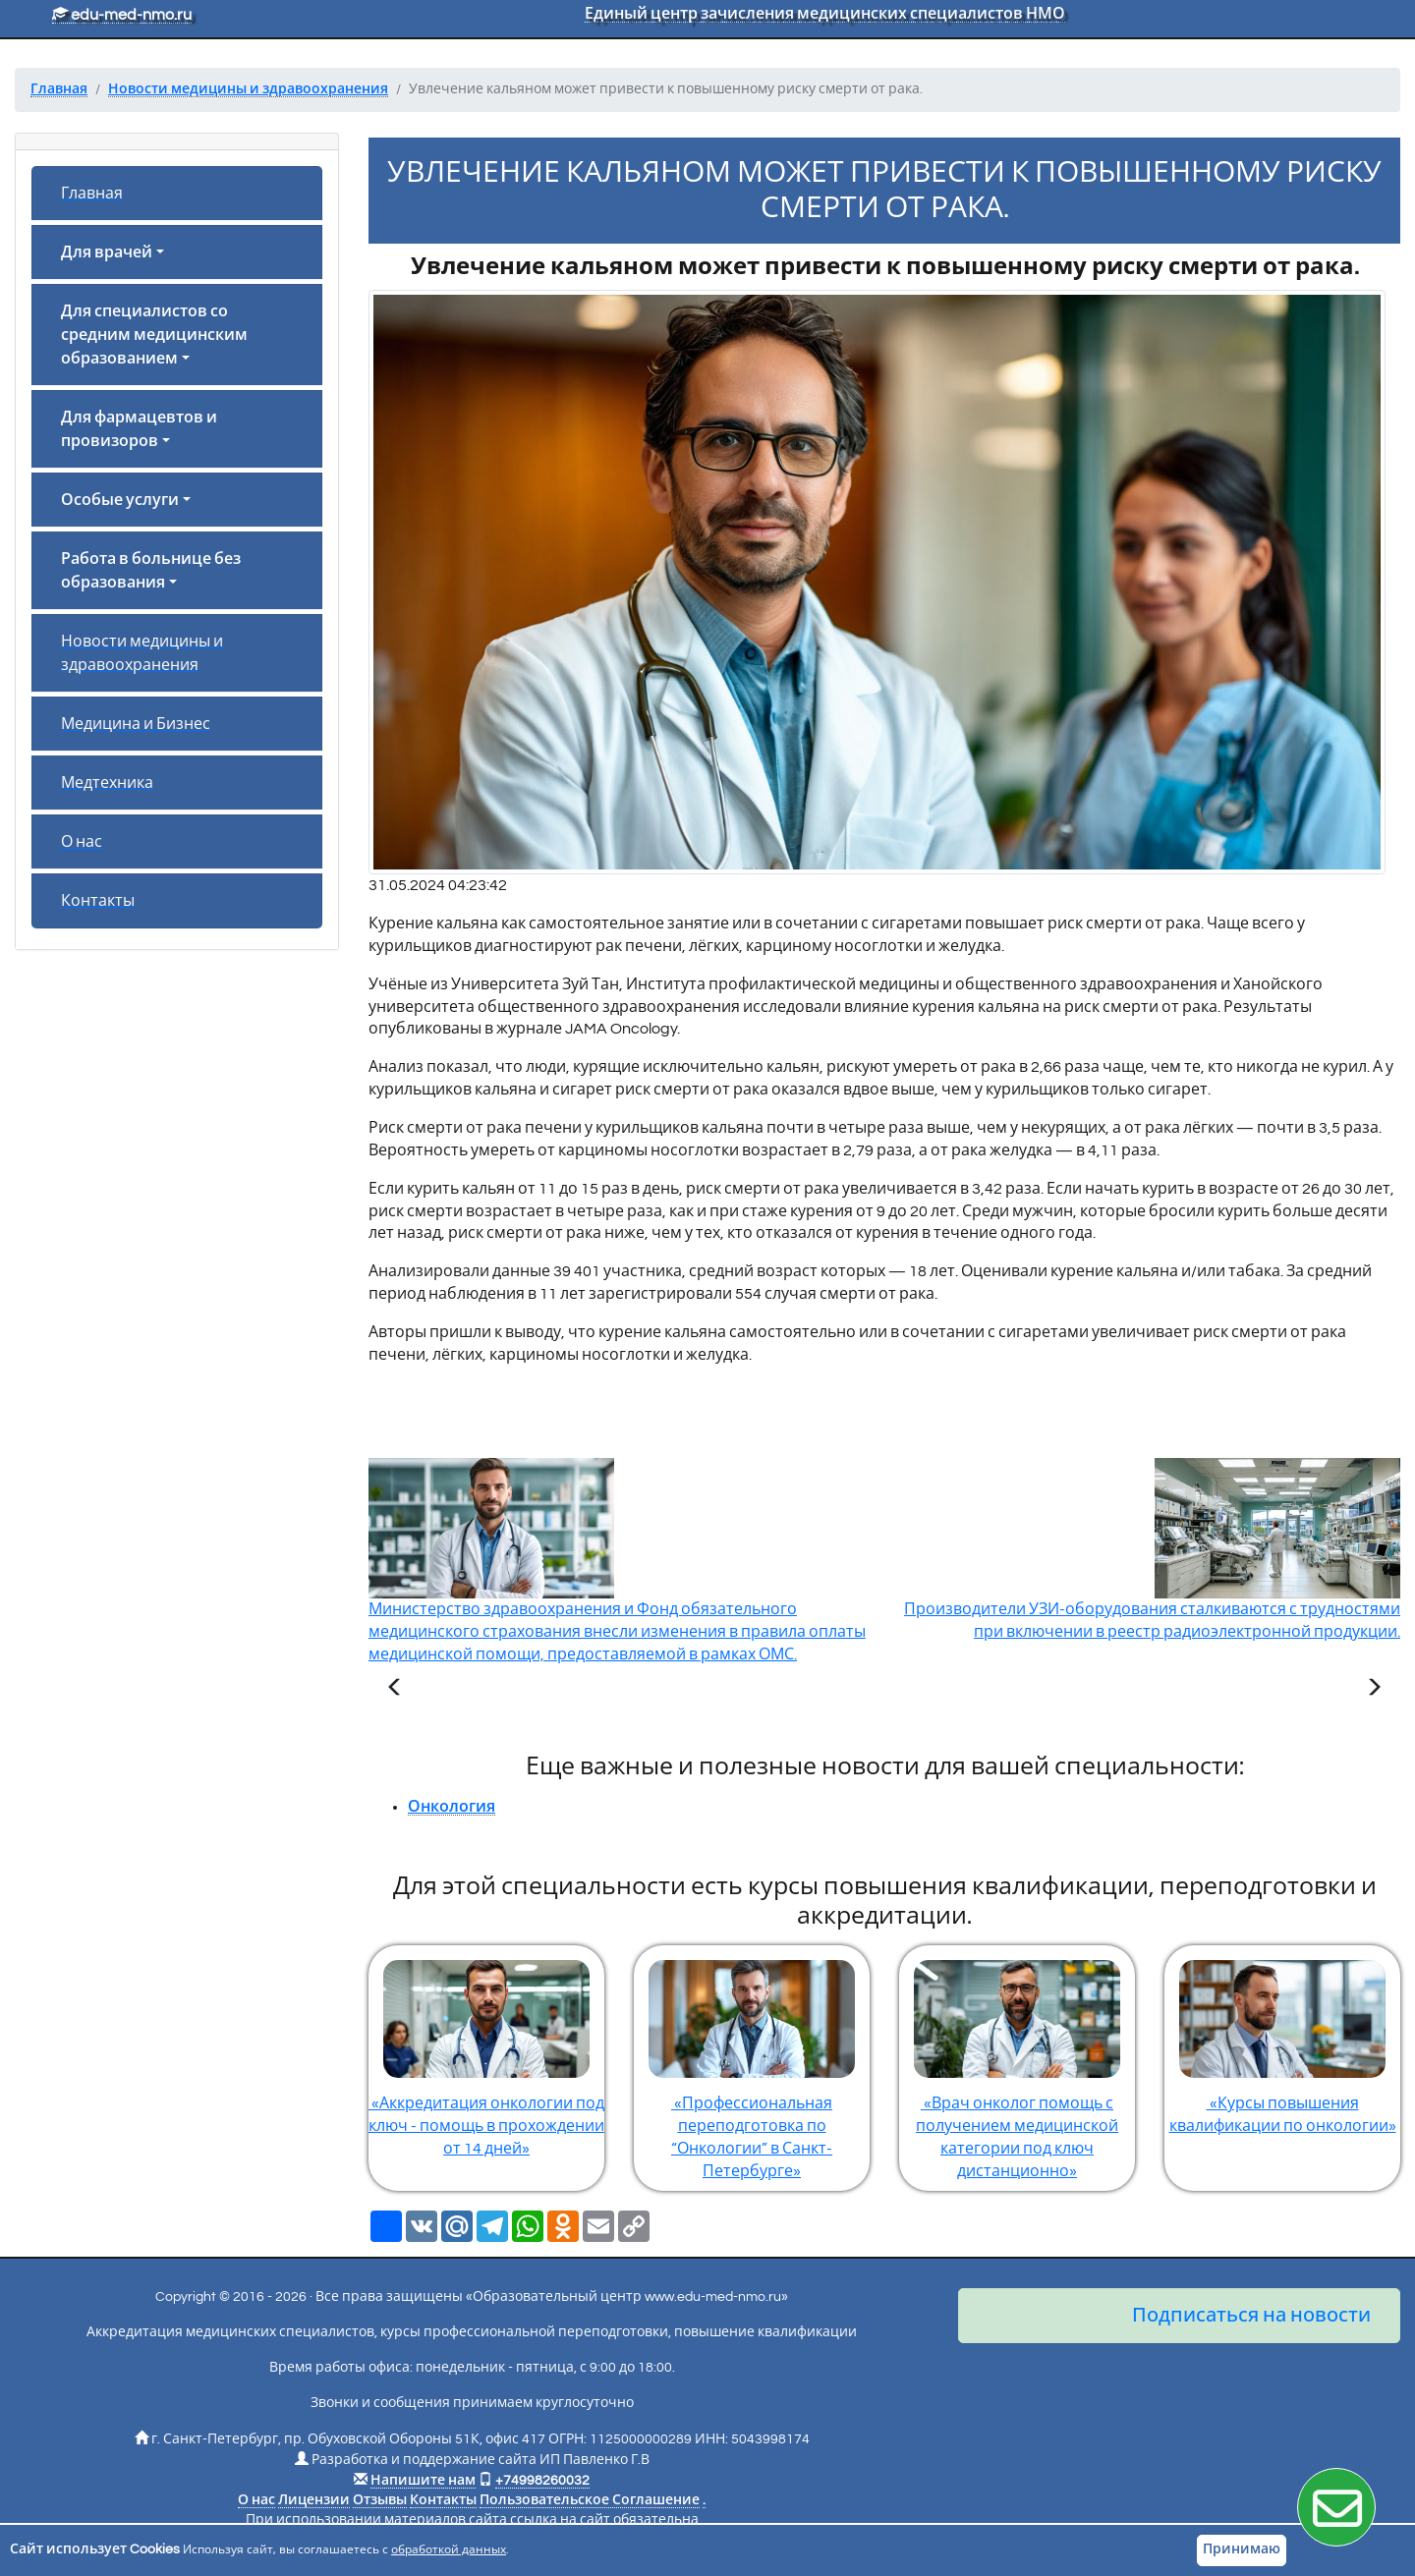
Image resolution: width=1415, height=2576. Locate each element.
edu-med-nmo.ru (122, 15)
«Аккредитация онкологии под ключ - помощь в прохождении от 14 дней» (486, 2050)
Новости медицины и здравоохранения (142, 653)
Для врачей (106, 252)
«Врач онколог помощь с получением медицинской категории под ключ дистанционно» (1017, 2062)
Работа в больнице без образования (151, 570)
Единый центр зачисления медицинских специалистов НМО (825, 14)
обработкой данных (448, 2550)
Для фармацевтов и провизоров (139, 429)
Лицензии (314, 2500)
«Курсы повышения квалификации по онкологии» (1282, 2039)
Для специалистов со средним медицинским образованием (154, 335)
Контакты (98, 901)
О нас (81, 842)
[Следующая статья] (1373, 1689)
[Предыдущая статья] (395, 1689)
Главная (92, 193)
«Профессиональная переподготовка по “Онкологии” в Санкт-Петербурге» (752, 2062)
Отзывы (380, 2500)
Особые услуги (120, 500)
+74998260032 (542, 2481)
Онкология (451, 1807)
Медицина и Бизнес (135, 724)
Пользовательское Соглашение (590, 2500)
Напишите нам (423, 2481)
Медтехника (107, 783)
